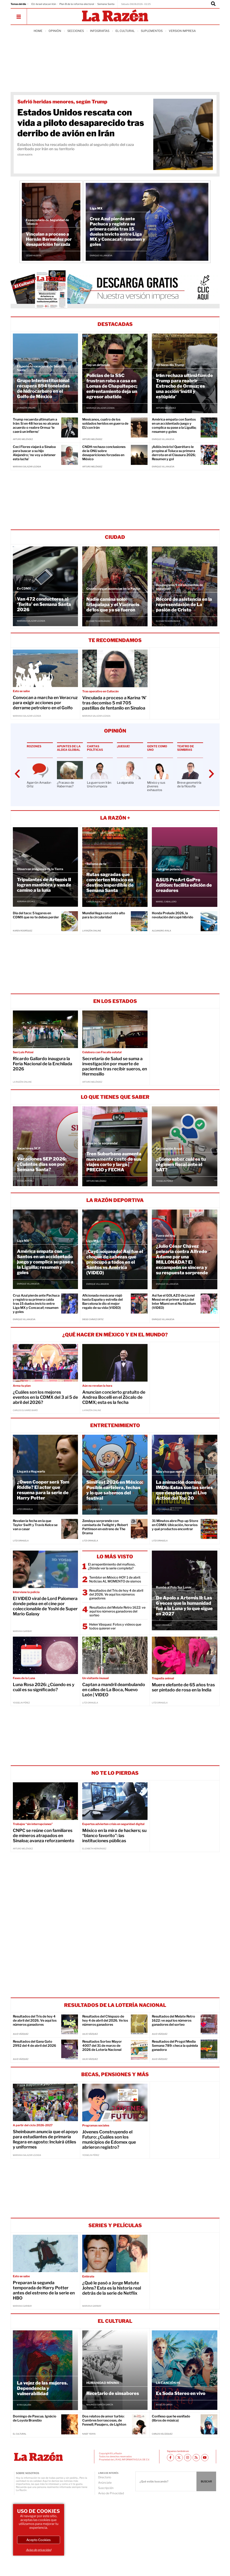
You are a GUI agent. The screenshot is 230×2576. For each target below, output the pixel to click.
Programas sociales (95, 2125)
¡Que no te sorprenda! (102, 1143)
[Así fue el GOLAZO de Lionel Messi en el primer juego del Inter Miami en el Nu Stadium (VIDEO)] (209, 1304)
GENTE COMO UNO (157, 747)
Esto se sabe (21, 691)
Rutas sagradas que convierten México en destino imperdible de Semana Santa (110, 882)
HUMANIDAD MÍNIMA (102, 2383)
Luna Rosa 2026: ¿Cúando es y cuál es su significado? (43, 1687)
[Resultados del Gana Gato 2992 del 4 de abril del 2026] (69, 2050)
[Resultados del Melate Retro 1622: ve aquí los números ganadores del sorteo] (209, 2024)
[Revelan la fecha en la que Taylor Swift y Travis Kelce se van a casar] (69, 1529)
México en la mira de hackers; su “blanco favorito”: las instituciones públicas (114, 1835)
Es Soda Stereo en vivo (180, 2393)
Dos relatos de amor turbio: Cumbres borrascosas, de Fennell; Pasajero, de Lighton (104, 2420)
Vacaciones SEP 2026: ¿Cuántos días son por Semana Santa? (42, 1164)
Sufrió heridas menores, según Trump (62, 102)
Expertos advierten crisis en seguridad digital (113, 1824)
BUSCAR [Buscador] (206, 2481)
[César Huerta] (24, 154)
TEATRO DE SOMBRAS (185, 747)
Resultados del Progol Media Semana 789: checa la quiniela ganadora (175, 2046)
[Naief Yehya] (89, 2434)
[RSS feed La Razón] (196, 2457)
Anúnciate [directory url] (105, 2482)
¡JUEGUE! (123, 746)
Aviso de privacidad (38, 2549)
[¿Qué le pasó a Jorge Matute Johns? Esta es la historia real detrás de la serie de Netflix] (115, 2271)
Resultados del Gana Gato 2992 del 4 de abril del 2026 (34, 2044)
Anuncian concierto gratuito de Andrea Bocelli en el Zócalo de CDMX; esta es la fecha (113, 1397)
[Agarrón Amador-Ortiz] (40, 770)
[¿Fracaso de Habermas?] (70, 770)
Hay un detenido (98, 365)
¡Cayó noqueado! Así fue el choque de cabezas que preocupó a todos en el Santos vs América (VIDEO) (114, 1262)
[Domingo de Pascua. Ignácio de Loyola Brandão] (69, 2424)
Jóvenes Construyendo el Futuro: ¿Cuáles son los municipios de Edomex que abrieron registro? (109, 2139)
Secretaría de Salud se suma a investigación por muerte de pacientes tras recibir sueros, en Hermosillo (114, 1066)
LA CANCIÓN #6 (168, 2383)
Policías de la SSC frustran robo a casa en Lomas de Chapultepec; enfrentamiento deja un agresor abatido (111, 386)
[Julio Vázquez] (20, 2034)
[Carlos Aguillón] (95, 901)
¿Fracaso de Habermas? (65, 784)
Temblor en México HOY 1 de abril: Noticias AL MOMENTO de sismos (115, 1579)
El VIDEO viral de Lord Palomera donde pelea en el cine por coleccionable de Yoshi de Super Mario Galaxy (45, 1606)
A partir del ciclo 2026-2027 (33, 2125)
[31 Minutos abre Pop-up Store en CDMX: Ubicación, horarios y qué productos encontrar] (209, 1529)
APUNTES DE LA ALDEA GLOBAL (69, 747)
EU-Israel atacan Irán (43, 4)
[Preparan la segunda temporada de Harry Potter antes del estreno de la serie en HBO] (45, 2271)
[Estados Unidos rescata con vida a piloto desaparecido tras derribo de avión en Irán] (183, 135)
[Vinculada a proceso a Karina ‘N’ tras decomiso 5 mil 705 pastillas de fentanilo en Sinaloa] (115, 686)
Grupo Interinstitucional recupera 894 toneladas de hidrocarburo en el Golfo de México (43, 388)
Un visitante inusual (95, 1678)
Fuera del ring (166, 1236)
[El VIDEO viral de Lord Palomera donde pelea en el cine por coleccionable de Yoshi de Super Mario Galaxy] (45, 1587)
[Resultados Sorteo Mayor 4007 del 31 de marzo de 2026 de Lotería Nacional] (139, 2050)
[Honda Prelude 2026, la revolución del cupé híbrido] (209, 921)
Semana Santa (105, 4)
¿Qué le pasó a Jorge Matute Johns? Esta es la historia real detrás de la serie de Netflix (111, 2288)
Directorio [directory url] (104, 2477)
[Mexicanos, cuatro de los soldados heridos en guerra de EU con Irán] (139, 427)
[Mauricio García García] (99, 2404)
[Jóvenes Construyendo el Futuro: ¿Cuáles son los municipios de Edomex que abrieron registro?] (115, 2120)
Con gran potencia (169, 869)
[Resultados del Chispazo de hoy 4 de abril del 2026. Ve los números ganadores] (139, 2024)
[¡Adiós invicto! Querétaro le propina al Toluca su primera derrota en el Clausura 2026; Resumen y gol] (209, 455)
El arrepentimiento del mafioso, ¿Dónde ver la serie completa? (112, 1566)
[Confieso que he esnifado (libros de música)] (209, 2424)
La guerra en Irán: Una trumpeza (99, 784)
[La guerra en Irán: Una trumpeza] (100, 770)
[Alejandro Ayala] (161, 930)
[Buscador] (213, 4)
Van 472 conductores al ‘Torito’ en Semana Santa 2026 (44, 604)
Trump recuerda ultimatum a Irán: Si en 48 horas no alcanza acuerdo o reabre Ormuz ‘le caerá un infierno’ (36, 425)
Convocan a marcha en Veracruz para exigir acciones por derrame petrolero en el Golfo (45, 702)
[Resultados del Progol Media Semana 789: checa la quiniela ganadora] (209, 2050)
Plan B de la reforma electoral (76, 4)
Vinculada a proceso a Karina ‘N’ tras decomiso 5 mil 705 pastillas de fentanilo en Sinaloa (114, 703)
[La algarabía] (130, 770)
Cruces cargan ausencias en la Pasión (113, 589)
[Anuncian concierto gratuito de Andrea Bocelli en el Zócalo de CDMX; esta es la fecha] (115, 1380)
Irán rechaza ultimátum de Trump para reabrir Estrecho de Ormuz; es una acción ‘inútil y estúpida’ (184, 386)
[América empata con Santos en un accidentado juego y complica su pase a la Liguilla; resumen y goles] (209, 427)
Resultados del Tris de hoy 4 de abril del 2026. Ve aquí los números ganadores (116, 1594)
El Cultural (125, 30)
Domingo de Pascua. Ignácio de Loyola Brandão (34, 2418)
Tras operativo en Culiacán (100, 691)
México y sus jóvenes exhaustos (156, 786)
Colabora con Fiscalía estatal (102, 1052)
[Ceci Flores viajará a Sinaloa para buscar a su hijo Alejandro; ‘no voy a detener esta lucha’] (69, 455)
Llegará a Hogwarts (31, 1471)
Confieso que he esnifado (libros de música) (171, 2418)
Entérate (88, 2276)
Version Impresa (182, 30)
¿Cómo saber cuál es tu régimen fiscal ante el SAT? (181, 1164)
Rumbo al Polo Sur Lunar (173, 1587)
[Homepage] (115, 15)
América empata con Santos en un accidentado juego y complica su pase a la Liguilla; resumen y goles (174, 425)
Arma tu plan (22, 1385)
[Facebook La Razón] (170, 2457)
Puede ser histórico (100, 1472)
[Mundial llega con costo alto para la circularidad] (139, 921)
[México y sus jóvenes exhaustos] (160, 770)
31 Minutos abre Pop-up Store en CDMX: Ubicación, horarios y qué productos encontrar (175, 1525)
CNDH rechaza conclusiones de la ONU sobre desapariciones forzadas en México (104, 453)
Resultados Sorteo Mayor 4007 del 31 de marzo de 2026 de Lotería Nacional (102, 2046)
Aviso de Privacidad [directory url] (111, 2493)
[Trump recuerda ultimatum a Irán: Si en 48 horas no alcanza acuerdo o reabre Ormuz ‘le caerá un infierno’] (69, 427)
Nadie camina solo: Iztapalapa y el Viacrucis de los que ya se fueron (112, 604)
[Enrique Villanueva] (101, 255)
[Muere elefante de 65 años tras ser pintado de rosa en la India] (184, 1673)
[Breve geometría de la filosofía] (190, 770)
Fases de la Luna (24, 1678)
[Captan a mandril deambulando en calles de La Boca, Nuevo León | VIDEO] (115, 1673)
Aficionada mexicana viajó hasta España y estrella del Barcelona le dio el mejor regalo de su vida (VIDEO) (102, 1302)
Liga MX (96, 208)
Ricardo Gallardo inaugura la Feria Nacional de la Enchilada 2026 (42, 1063)
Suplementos (152, 30)
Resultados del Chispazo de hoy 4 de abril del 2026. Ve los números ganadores (105, 2020)
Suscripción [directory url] (105, 2488)
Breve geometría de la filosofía (189, 784)
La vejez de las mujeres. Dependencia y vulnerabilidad (42, 2388)
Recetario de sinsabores (112, 2393)
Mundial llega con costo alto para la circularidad (103, 915)
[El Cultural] (19, 2434)
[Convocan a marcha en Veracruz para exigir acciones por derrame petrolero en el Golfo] (45, 686)
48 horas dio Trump (170, 365)
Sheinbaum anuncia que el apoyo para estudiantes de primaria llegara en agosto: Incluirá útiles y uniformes (45, 2139)
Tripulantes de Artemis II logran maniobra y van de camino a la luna (44, 885)
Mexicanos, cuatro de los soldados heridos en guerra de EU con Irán (105, 423)
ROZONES (34, 746)
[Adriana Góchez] (26, 901)
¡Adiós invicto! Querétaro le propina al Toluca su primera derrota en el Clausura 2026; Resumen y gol (174, 453)
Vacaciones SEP (28, 1148)
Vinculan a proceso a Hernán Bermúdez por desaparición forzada (49, 239)
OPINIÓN (115, 731)
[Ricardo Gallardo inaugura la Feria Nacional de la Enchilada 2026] (45, 1047)
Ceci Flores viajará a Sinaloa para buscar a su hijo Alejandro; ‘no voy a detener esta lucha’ (34, 453)
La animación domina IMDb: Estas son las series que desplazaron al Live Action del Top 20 (184, 1490)
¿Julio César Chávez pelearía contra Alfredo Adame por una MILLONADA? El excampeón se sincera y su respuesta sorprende (182, 1259)
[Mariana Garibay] (22, 1631)
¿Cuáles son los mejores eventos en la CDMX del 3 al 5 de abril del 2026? (45, 1397)
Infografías (99, 30)
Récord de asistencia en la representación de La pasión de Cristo (184, 604)
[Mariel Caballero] (166, 901)
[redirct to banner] (115, 289)
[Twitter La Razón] (179, 2457)
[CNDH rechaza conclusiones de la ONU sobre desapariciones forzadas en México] (139, 455)
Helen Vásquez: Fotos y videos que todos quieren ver (115, 1626)
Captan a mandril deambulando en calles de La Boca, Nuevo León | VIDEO (113, 1689)
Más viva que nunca (170, 1472)
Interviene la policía (26, 1592)
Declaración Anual (169, 1148)
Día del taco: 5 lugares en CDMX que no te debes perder (36, 915)
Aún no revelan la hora (97, 1385)
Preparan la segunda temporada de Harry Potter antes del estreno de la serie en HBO (44, 2290)
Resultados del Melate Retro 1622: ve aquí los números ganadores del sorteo (117, 1611)
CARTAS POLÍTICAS (95, 747)
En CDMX (24, 588)
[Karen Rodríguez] (22, 930)
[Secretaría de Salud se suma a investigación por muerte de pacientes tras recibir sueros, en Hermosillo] (115, 1047)
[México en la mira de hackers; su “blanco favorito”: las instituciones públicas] (115, 1819)
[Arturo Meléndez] (166, 408)
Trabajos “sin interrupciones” (33, 1824)
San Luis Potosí (23, 1052)
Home (38, 30)
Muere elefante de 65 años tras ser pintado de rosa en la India (183, 1687)
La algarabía (125, 782)
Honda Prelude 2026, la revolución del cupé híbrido (172, 915)
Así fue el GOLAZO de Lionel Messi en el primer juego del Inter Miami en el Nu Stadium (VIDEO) (174, 1302)
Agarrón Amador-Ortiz (39, 784)
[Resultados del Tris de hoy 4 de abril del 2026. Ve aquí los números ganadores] (69, 2024)
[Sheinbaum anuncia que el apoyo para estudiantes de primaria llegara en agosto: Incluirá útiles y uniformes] (45, 2120)
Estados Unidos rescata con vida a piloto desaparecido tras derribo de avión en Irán (80, 122)
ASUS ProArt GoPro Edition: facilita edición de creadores (184, 885)
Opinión (55, 30)
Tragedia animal (163, 1678)
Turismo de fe (96, 864)
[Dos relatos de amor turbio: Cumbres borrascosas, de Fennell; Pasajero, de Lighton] (139, 2424)
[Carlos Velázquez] (162, 2434)
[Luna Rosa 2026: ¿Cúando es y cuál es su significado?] (45, 1673)
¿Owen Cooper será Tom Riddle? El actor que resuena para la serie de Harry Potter (43, 1490)
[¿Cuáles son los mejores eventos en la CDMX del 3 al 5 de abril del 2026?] (45, 1380)
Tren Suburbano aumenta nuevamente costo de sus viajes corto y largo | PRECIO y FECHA (113, 1161)
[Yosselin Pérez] (25, 1180)
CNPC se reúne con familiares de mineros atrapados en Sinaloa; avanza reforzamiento (43, 1835)
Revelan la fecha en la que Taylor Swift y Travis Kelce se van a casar (35, 1525)
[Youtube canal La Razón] (204, 2457)
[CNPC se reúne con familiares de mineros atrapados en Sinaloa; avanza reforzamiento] (45, 1819)
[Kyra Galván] (24, 2405)
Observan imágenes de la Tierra (40, 869)
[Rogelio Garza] (164, 2404)
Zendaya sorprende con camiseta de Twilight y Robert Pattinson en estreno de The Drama (105, 1527)
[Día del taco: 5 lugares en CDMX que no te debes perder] (69, 921)
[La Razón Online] (26, 407)
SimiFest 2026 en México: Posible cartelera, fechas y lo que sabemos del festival (114, 1490)
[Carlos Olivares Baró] (25, 1410)
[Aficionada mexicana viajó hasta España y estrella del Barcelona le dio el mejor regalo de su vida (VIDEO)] (139, 1304)
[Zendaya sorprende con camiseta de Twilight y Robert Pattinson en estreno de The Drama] (139, 1529)
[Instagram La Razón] (187, 2457)
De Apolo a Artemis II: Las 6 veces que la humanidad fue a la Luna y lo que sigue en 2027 (184, 1605)
